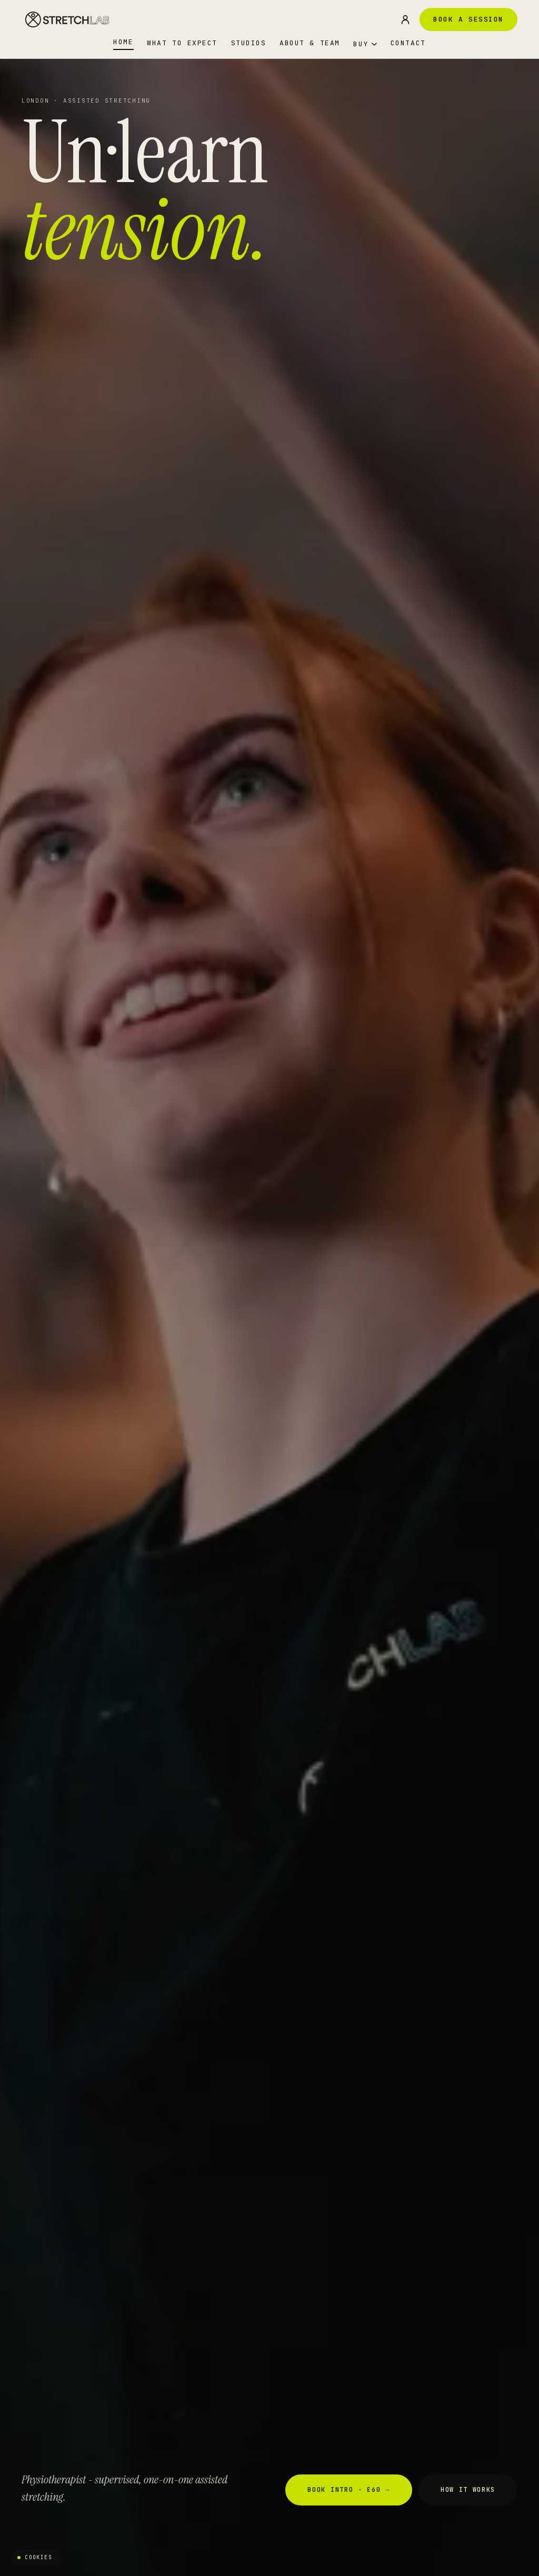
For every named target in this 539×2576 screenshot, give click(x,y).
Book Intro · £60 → (348, 2490)
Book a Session (468, 19)
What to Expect (182, 42)
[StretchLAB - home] (68, 19)
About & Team (310, 42)
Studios (248, 42)
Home (123, 41)
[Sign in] (405, 19)
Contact (408, 42)
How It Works (468, 2490)
